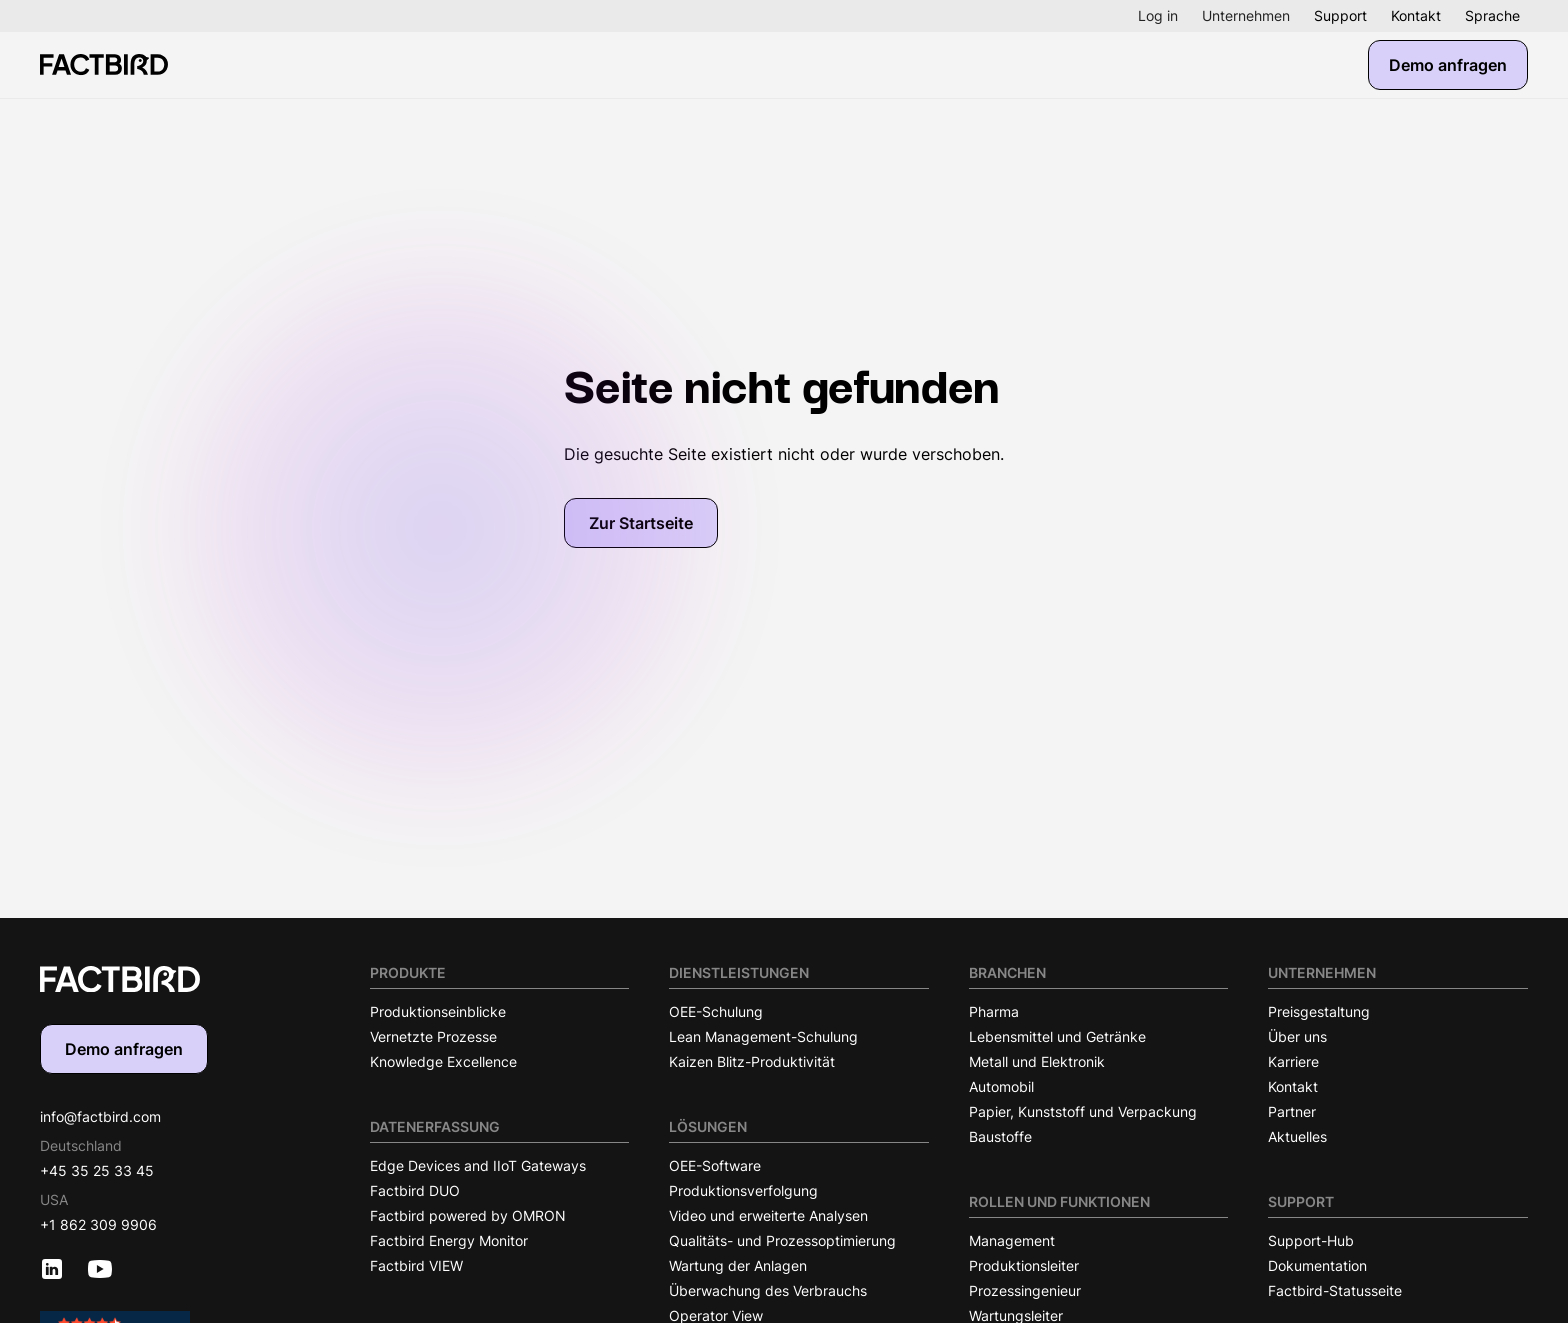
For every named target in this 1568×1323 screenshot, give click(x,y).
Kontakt (1416, 15)
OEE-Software (715, 1165)
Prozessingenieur (1025, 1290)
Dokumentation (1317, 1265)
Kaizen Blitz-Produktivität (752, 1061)
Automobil (1001, 1086)
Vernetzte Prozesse (433, 1036)
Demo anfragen (1448, 65)
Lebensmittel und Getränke (1057, 1036)
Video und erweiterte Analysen (768, 1215)
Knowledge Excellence (443, 1061)
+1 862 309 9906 (98, 1224)
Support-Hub (1311, 1240)
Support (1340, 15)
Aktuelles (1297, 1136)
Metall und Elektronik (1037, 1061)
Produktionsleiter (1024, 1265)
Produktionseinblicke (438, 1011)
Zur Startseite (641, 523)
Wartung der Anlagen (738, 1265)
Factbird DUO (415, 1190)
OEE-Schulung (716, 1011)
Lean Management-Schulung (763, 1036)
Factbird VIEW (416, 1265)
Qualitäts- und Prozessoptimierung (782, 1240)
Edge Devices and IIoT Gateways (478, 1165)
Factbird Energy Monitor (449, 1240)
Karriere (1293, 1061)
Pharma (994, 1011)
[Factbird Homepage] (104, 64)
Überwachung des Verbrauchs (768, 1290)
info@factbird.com (100, 1116)
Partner (1292, 1111)
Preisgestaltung (1319, 1011)
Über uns (1297, 1036)
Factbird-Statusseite (1335, 1290)
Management (1012, 1240)
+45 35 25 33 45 (97, 1170)
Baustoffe (1000, 1136)
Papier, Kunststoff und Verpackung (1083, 1111)
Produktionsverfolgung (743, 1190)
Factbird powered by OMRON (468, 1215)
